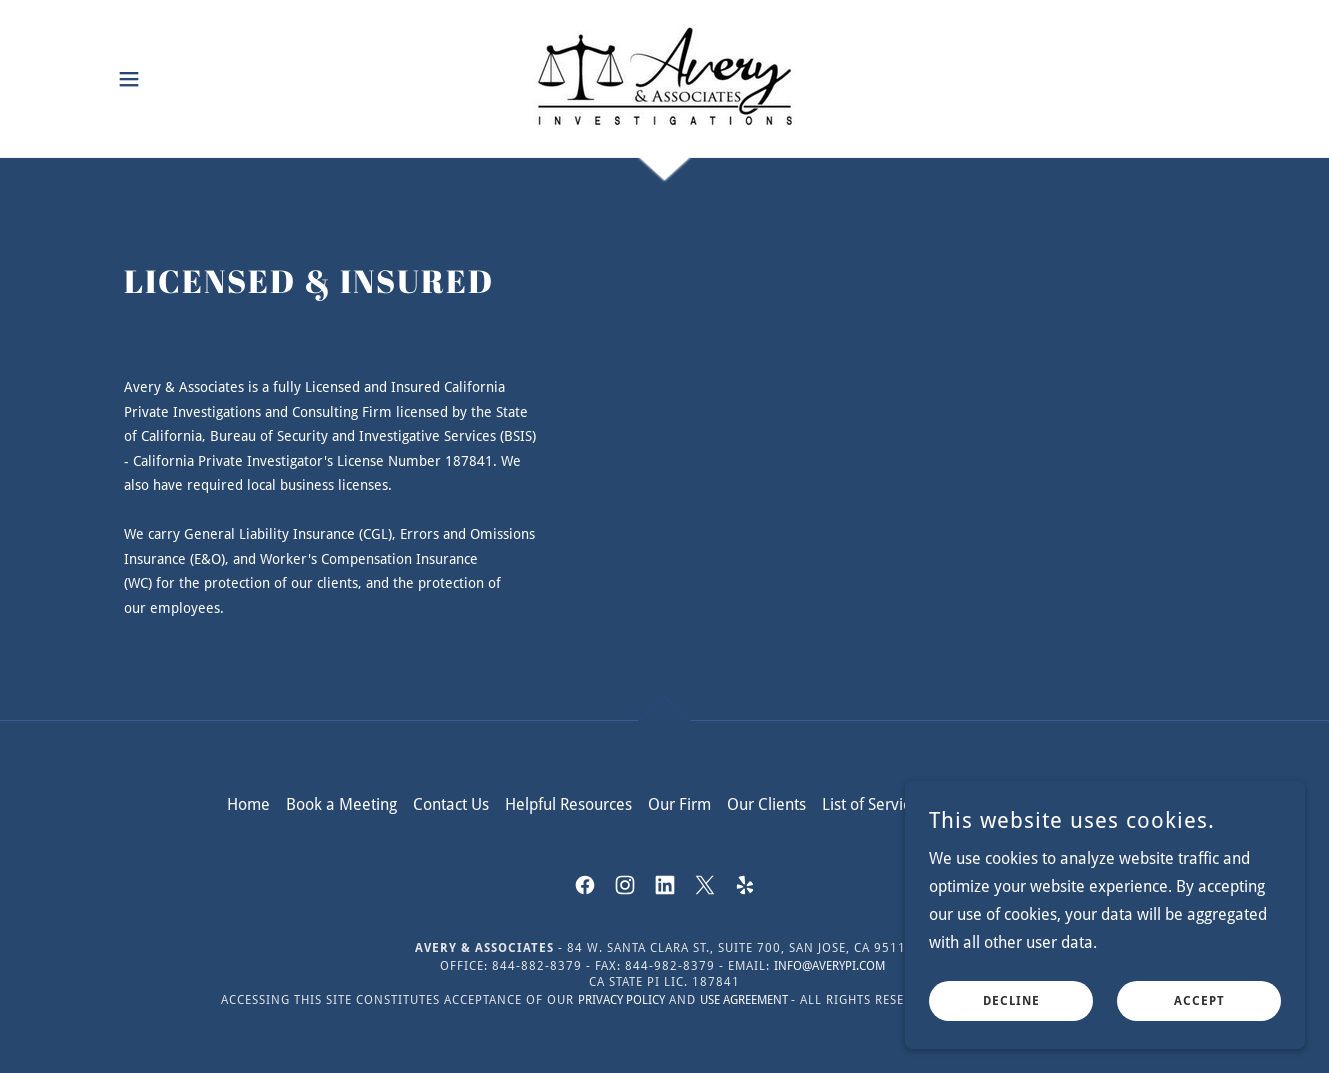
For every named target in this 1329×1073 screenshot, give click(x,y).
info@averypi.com (829, 966)
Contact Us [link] (451, 804)
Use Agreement (745, 1000)
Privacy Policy (621, 1000)
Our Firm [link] (679, 804)
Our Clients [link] (766, 804)
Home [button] (248, 804)
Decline (1011, 1015)
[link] (664, 77)
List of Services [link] (874, 804)
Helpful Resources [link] (568, 804)
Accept (1199, 1015)
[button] (129, 79)
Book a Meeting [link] (341, 804)
